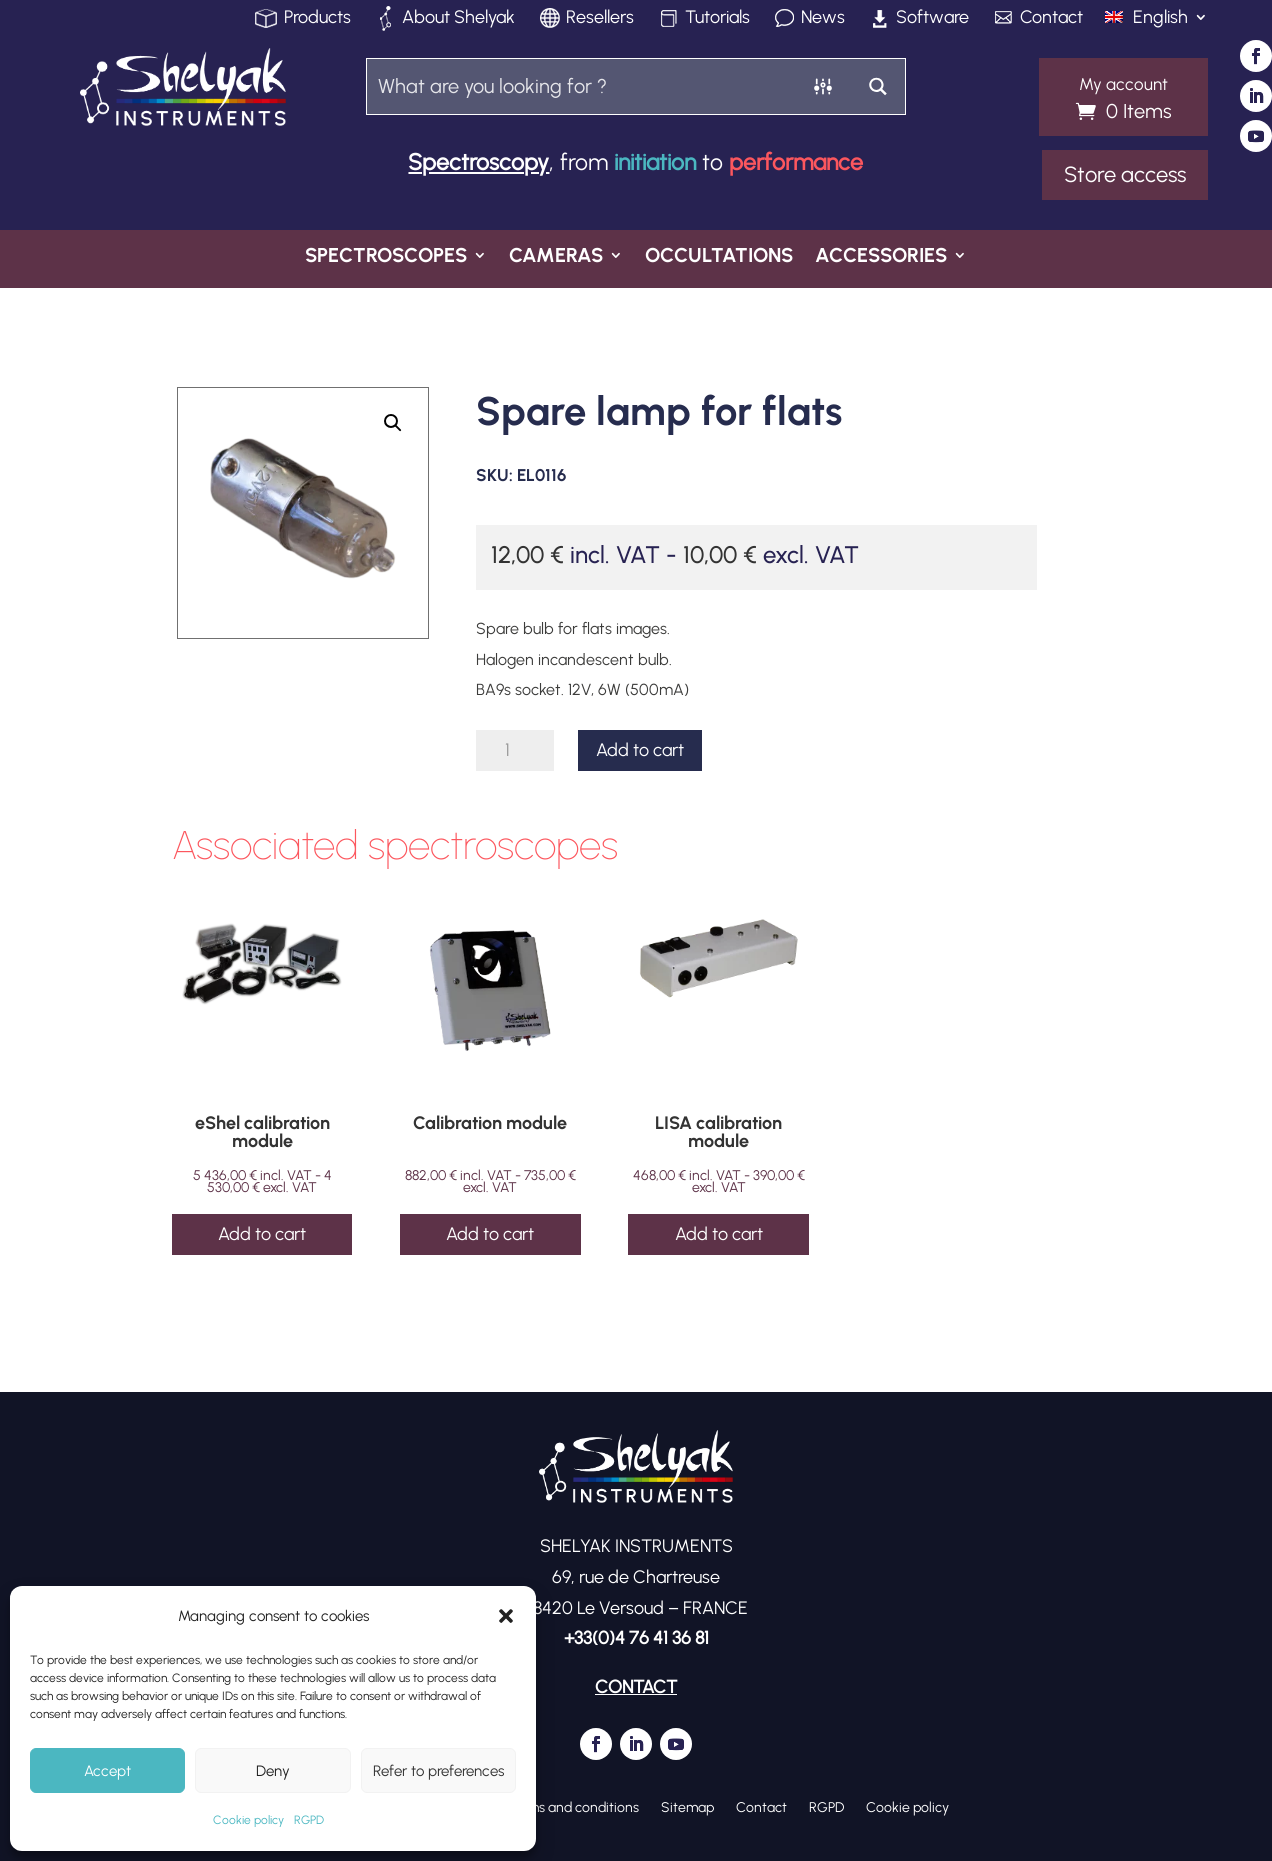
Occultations (719, 257)
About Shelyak (458, 19)
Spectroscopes (386, 257)
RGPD (309, 1820)
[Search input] (582, 85)
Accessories (881, 257)
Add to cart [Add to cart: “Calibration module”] (490, 1234)
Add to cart (640, 750)
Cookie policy (248, 1820)
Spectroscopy (478, 162)
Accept (107, 1771)
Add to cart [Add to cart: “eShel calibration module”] (262, 1234)
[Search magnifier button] (877, 86)
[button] (506, 1616)
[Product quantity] (514, 750)
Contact (1051, 19)
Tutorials (717, 19)
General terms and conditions (547, 1807)
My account (1123, 85)
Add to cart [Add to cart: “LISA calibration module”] (719, 1234)
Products (317, 19)
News (823, 19)
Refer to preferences (438, 1771)
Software (932, 19)
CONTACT (636, 1687)
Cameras (556, 257)
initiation (655, 162)
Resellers (600, 19)
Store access (1125, 174)
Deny (273, 1771)
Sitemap (687, 1807)
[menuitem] (1156, 25)
